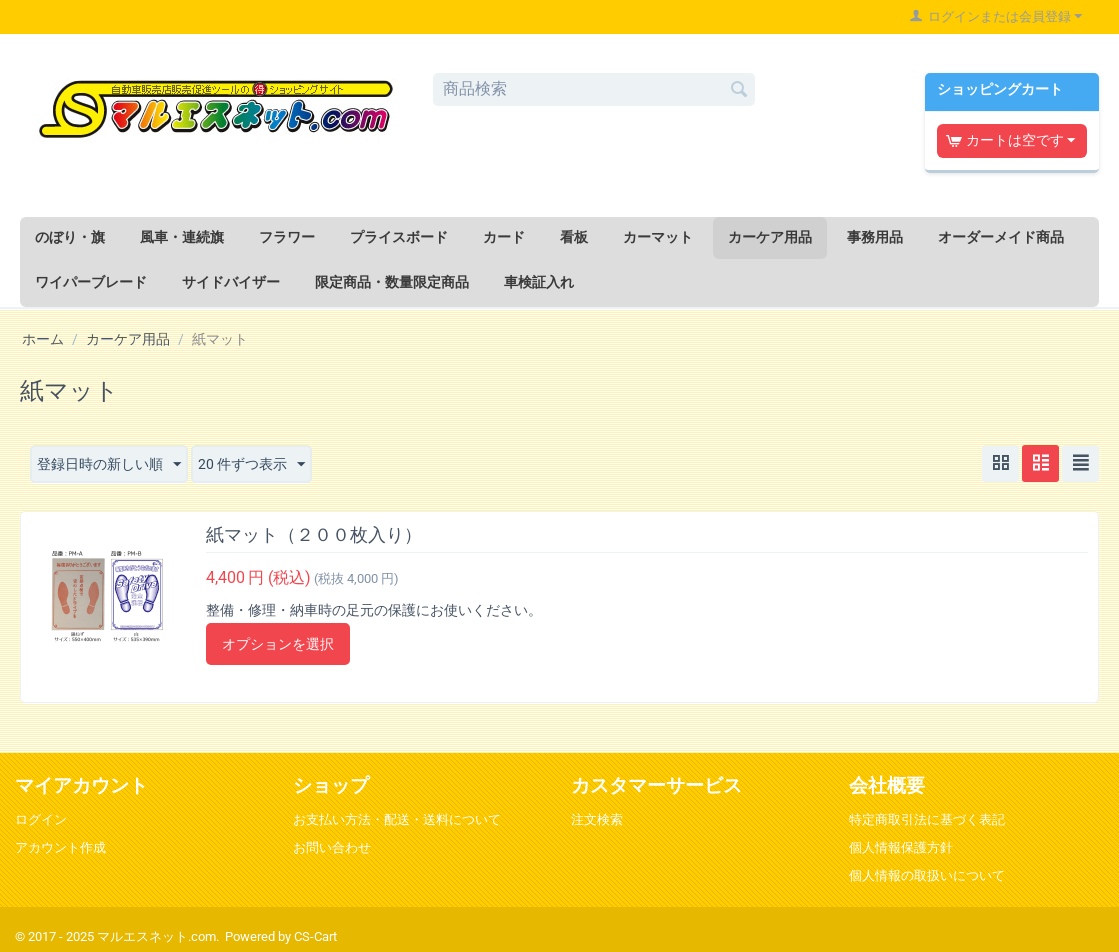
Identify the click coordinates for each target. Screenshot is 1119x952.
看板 (574, 237)
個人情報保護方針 (901, 847)
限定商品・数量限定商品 (392, 282)
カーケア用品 (770, 237)
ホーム (43, 339)
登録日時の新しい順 (109, 465)
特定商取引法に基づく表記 (927, 819)
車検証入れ (539, 282)
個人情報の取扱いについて (927, 875)
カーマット (658, 237)
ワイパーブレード (91, 282)
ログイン (41, 819)
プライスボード (399, 237)
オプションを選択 (278, 644)
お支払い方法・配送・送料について (397, 819)
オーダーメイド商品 (1001, 237)
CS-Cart (315, 936)
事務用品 (875, 237)
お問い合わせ (332, 847)
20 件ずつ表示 (251, 465)
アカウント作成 (60, 847)
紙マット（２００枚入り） (314, 534)
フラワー (287, 237)
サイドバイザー (231, 282)
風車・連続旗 (182, 237)
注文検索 (597, 819)
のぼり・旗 (70, 237)
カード (504, 237)
